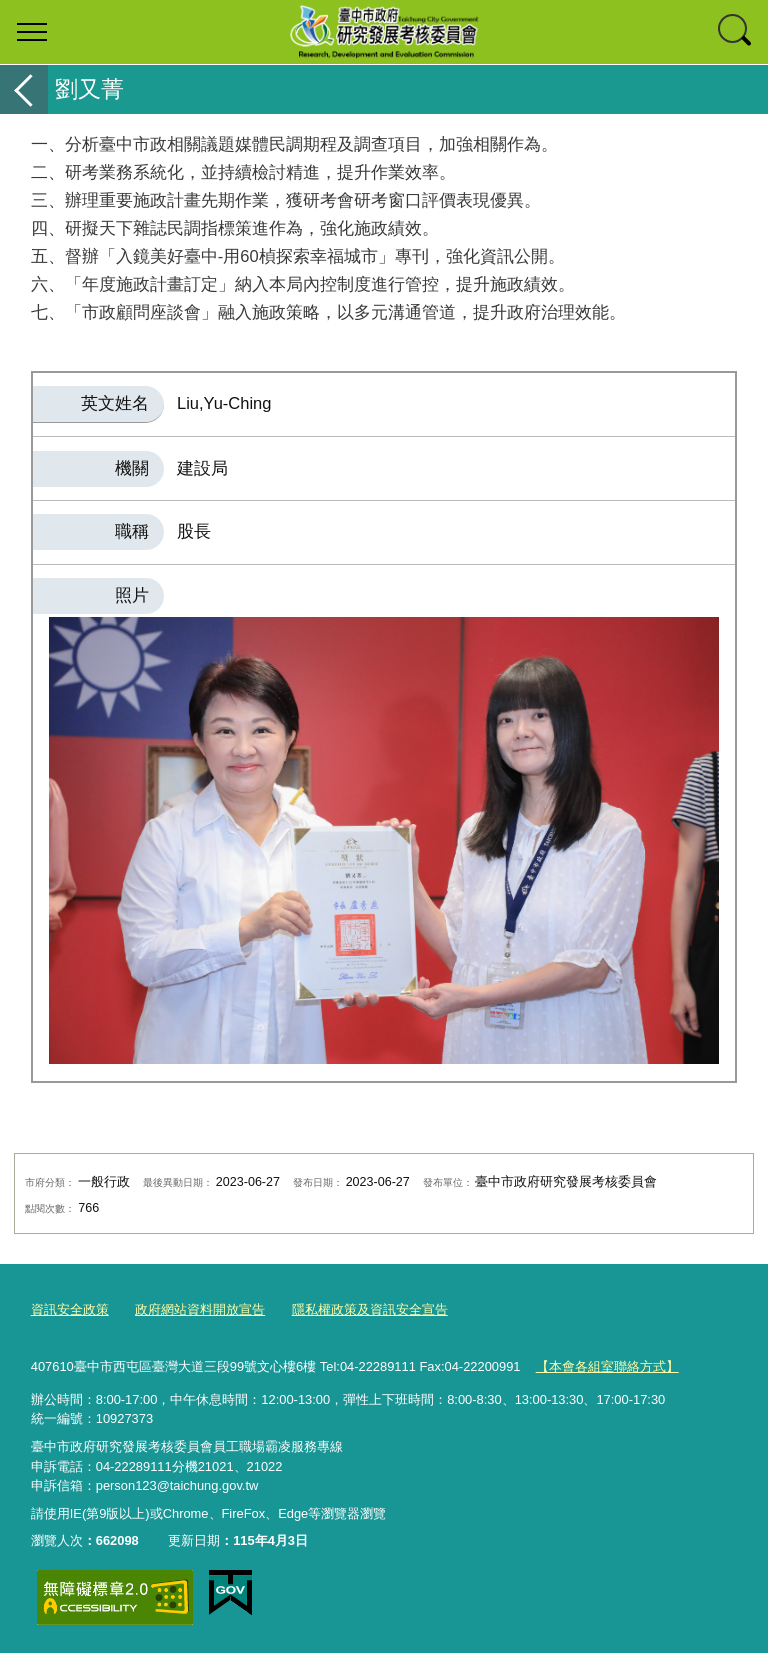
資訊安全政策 (70, 1309)
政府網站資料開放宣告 (200, 1309)
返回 (24, 89)
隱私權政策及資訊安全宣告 (370, 1309)
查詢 (736, 32)
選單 (32, 32)
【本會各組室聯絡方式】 (607, 1365)
